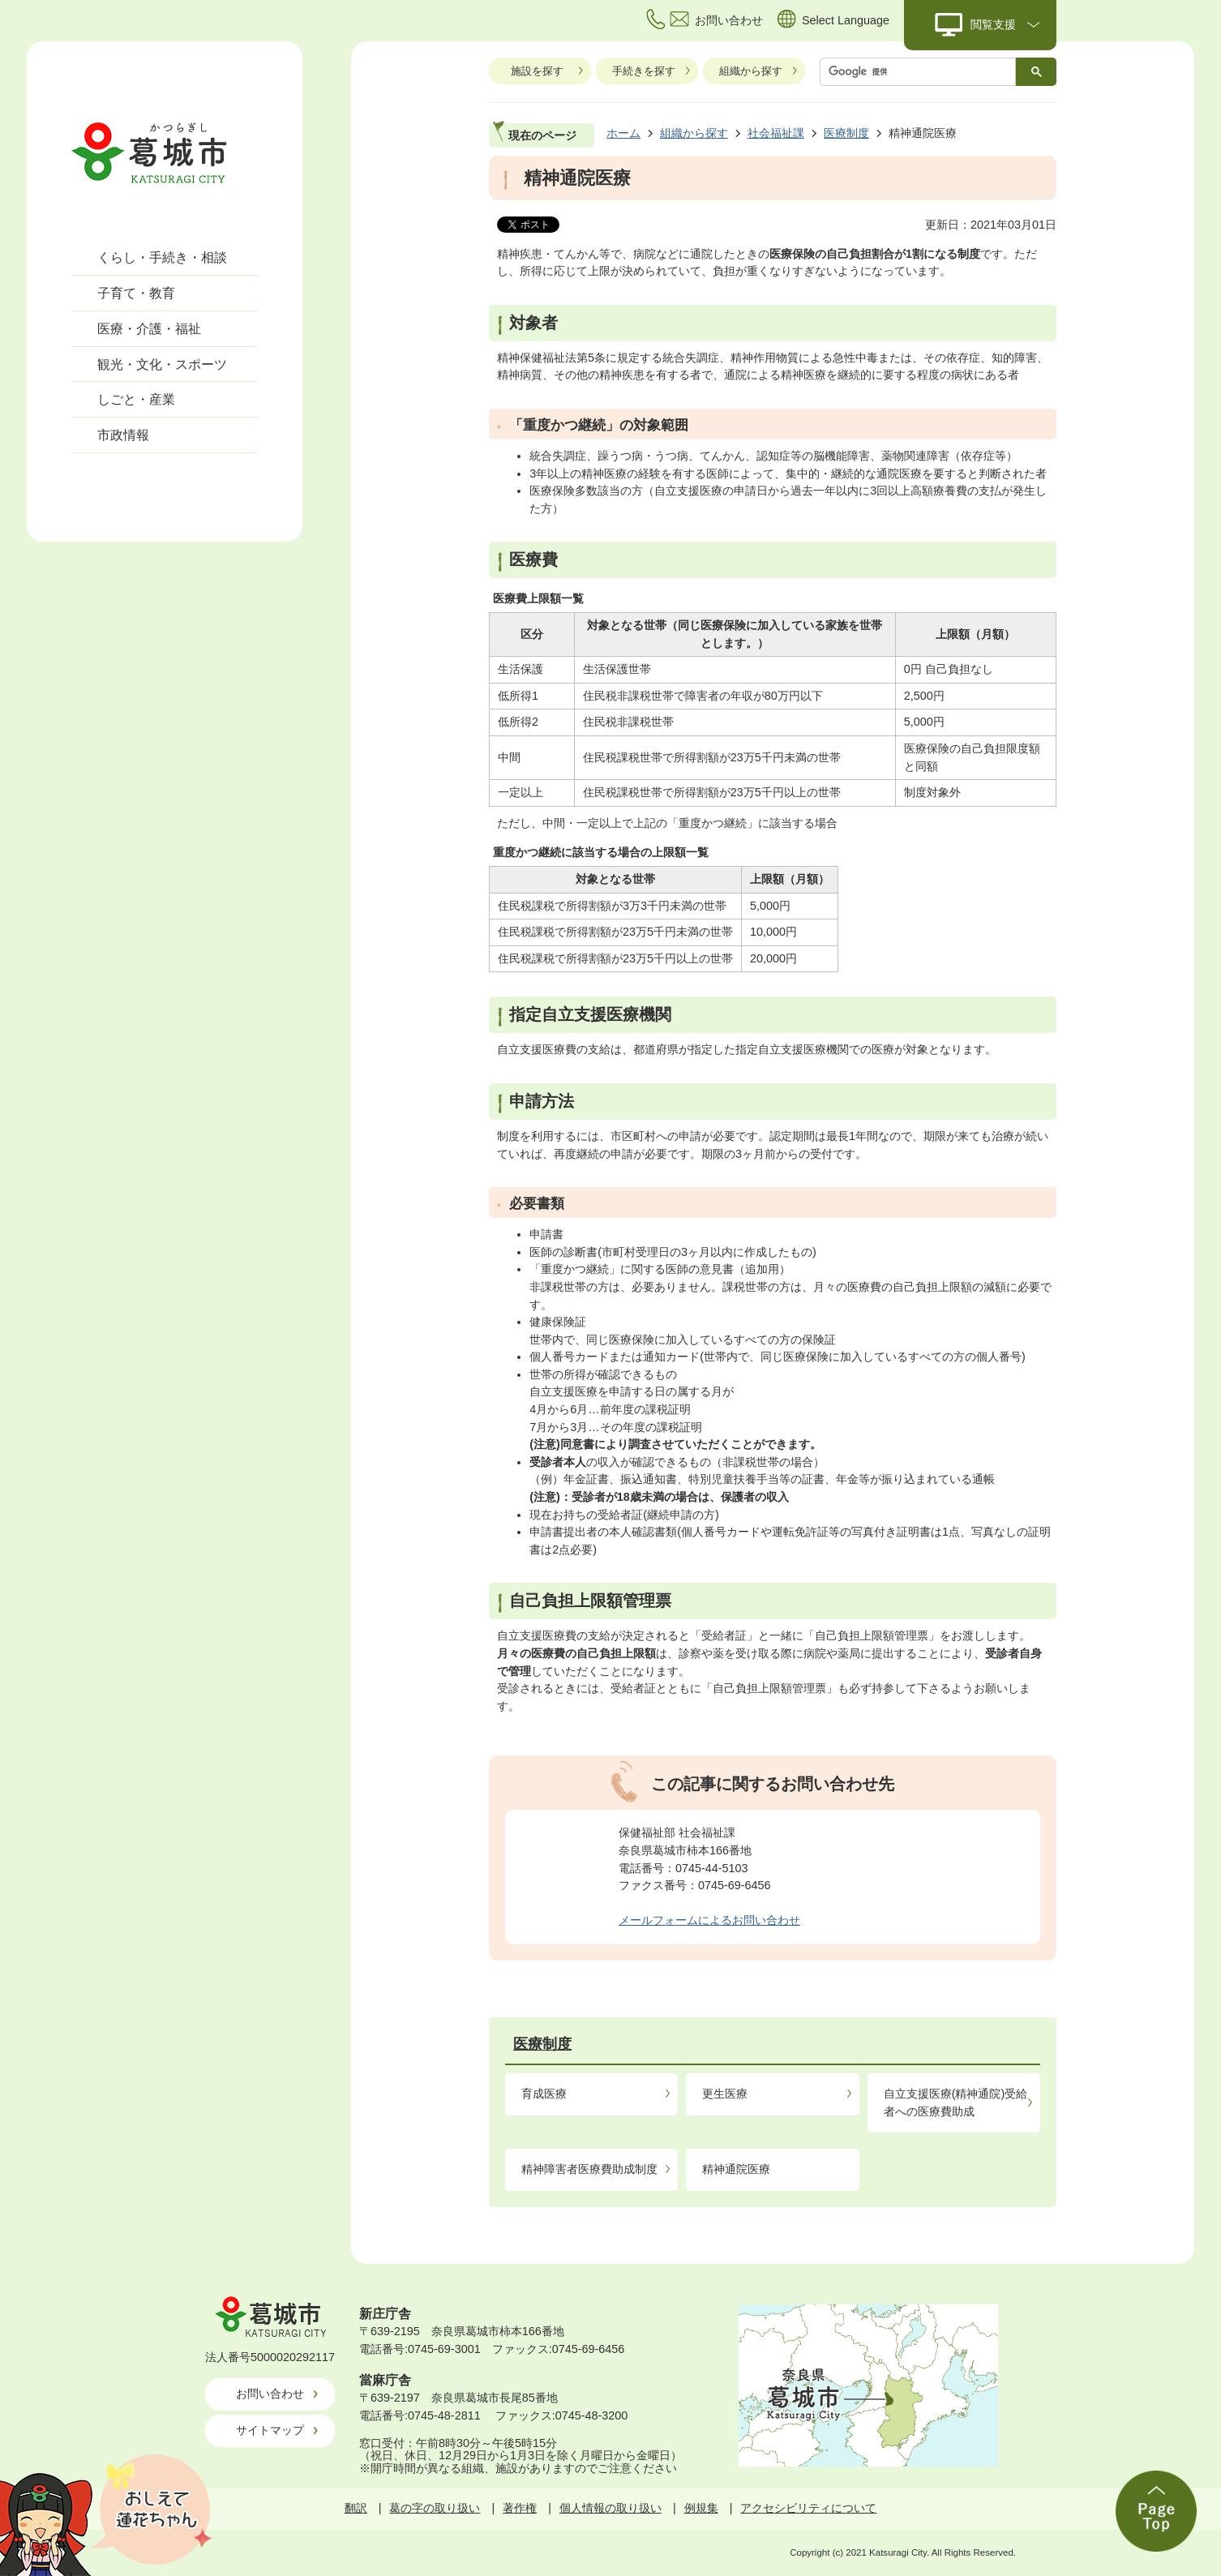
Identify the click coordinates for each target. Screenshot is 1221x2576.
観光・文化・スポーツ (162, 364)
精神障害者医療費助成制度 (589, 2168)
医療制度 (846, 132)
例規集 (701, 2507)
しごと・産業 (136, 399)
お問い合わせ (270, 2393)
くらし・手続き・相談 (162, 257)
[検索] (922, 71)
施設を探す (537, 71)
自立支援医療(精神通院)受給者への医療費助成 (956, 2102)
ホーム (623, 132)
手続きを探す (643, 71)
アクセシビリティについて (808, 2507)
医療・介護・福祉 (149, 329)
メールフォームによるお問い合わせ (709, 1920)
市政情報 (123, 435)
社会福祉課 (776, 132)
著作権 (520, 2507)
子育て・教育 (136, 293)
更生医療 (725, 2093)
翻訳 (356, 2507)
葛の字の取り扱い (434, 2507)
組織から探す (750, 71)
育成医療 (544, 2093)
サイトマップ (270, 2430)
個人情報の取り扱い (610, 2507)
